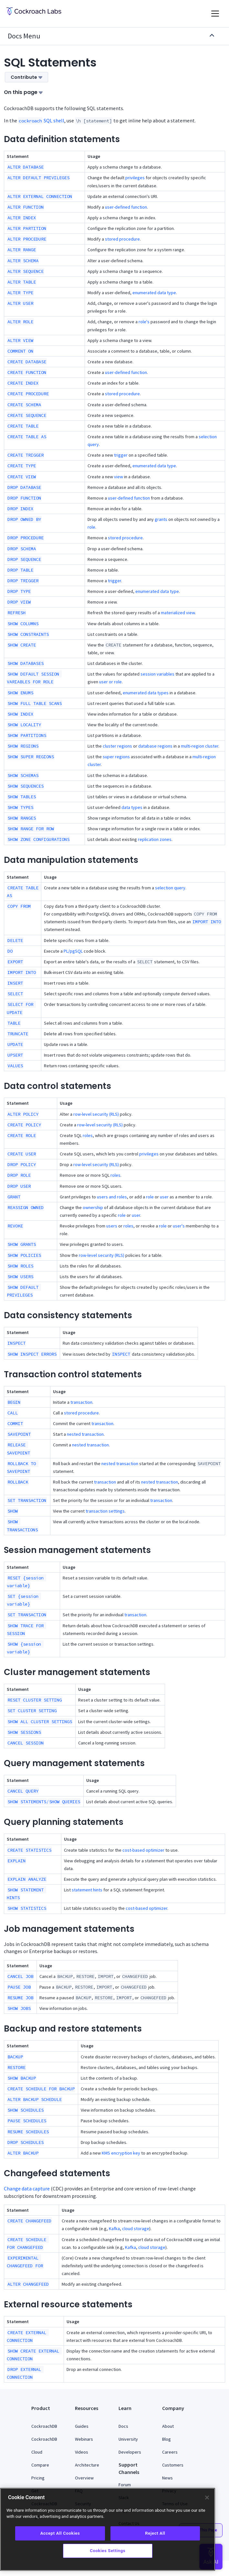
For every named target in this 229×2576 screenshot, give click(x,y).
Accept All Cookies (60, 2533)
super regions (116, 757)
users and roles (112, 1197)
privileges (135, 178)
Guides (81, 2426)
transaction (81, 1402)
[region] (107, 2529)
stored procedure (122, 239)
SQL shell (41, 120)
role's (144, 322)
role (91, 527)
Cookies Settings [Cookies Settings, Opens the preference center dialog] (107, 2550)
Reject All (155, 2533)
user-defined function (126, 207)
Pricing (38, 2478)
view (118, 477)
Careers (170, 2452)
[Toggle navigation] (215, 13)
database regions (155, 746)
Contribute (26, 77)
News (167, 2478)
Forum (125, 2485)
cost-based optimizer (143, 1850)
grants (161, 519)
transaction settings (105, 1511)
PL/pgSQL (73, 951)
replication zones (155, 839)
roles (88, 1135)
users (111, 1226)
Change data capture (27, 2188)
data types (131, 807)
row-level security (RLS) (96, 1114)
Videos (81, 2452)
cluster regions (117, 746)
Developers (130, 2452)
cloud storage (135, 2228)
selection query (170, 888)
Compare (40, 2465)
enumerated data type (154, 292)
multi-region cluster (199, 746)
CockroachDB (44, 2426)
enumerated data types (146, 693)
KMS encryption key (121, 2153)
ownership (93, 1207)
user (164, 1197)
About (168, 2426)
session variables (157, 674)
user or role (110, 682)
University (128, 2439)
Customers (172, 2465)
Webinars (84, 2439)
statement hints (87, 1890)
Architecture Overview (87, 2471)
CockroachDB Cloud (44, 2445)
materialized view (178, 613)
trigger (121, 455)
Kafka (114, 2228)
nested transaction (85, 1434)
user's (179, 1226)
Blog (166, 2439)
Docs (123, 2426)
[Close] (207, 2497)
